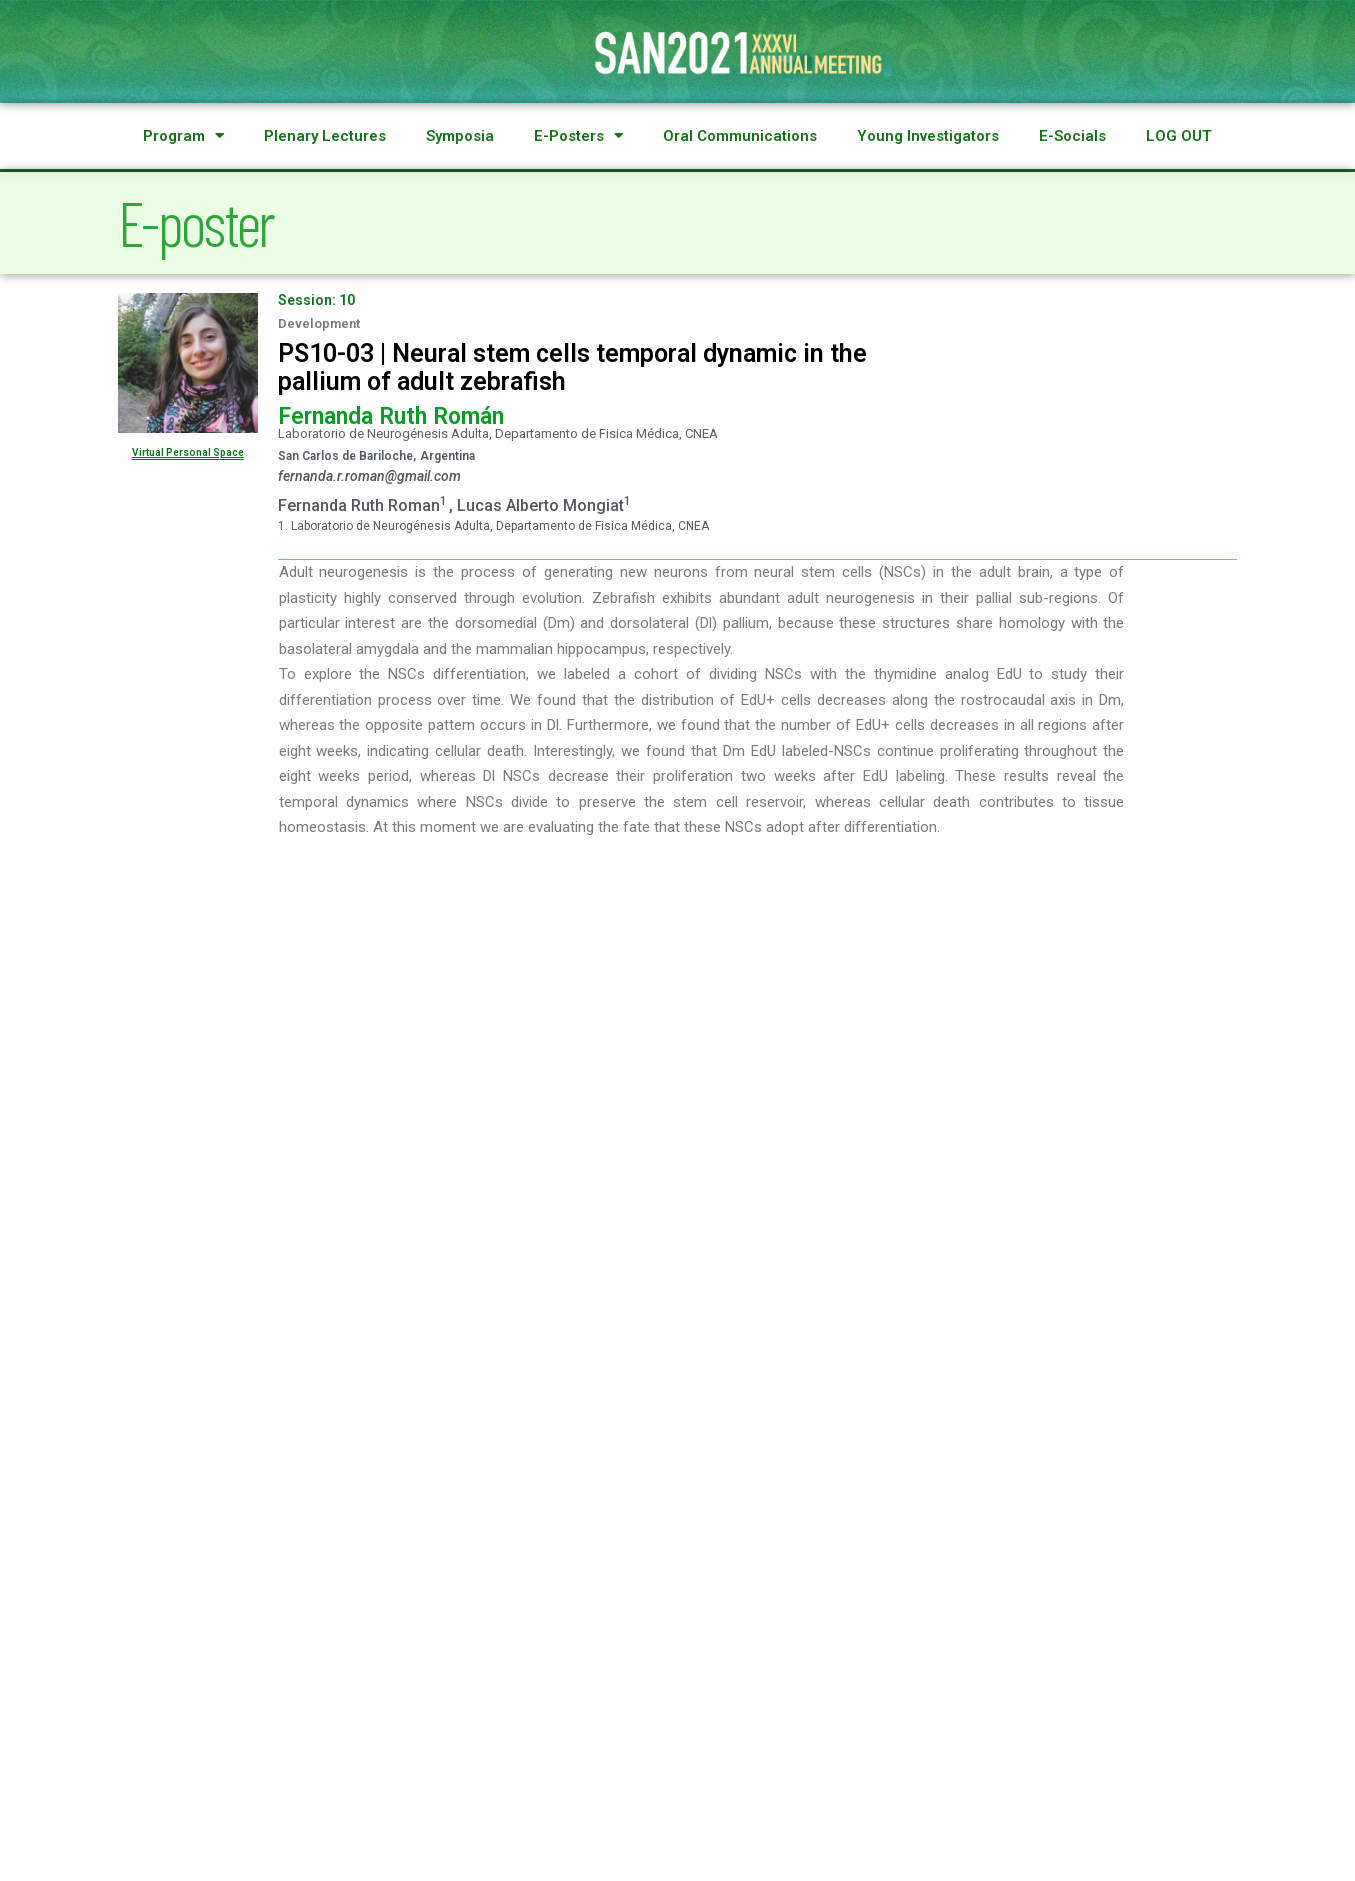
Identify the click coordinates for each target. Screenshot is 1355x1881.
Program (183, 136)
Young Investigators (928, 136)
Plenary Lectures (325, 136)
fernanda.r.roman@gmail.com (369, 476)
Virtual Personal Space (188, 452)
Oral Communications (740, 136)
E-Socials (1072, 136)
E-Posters (578, 136)
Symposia (460, 136)
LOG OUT (1179, 136)
